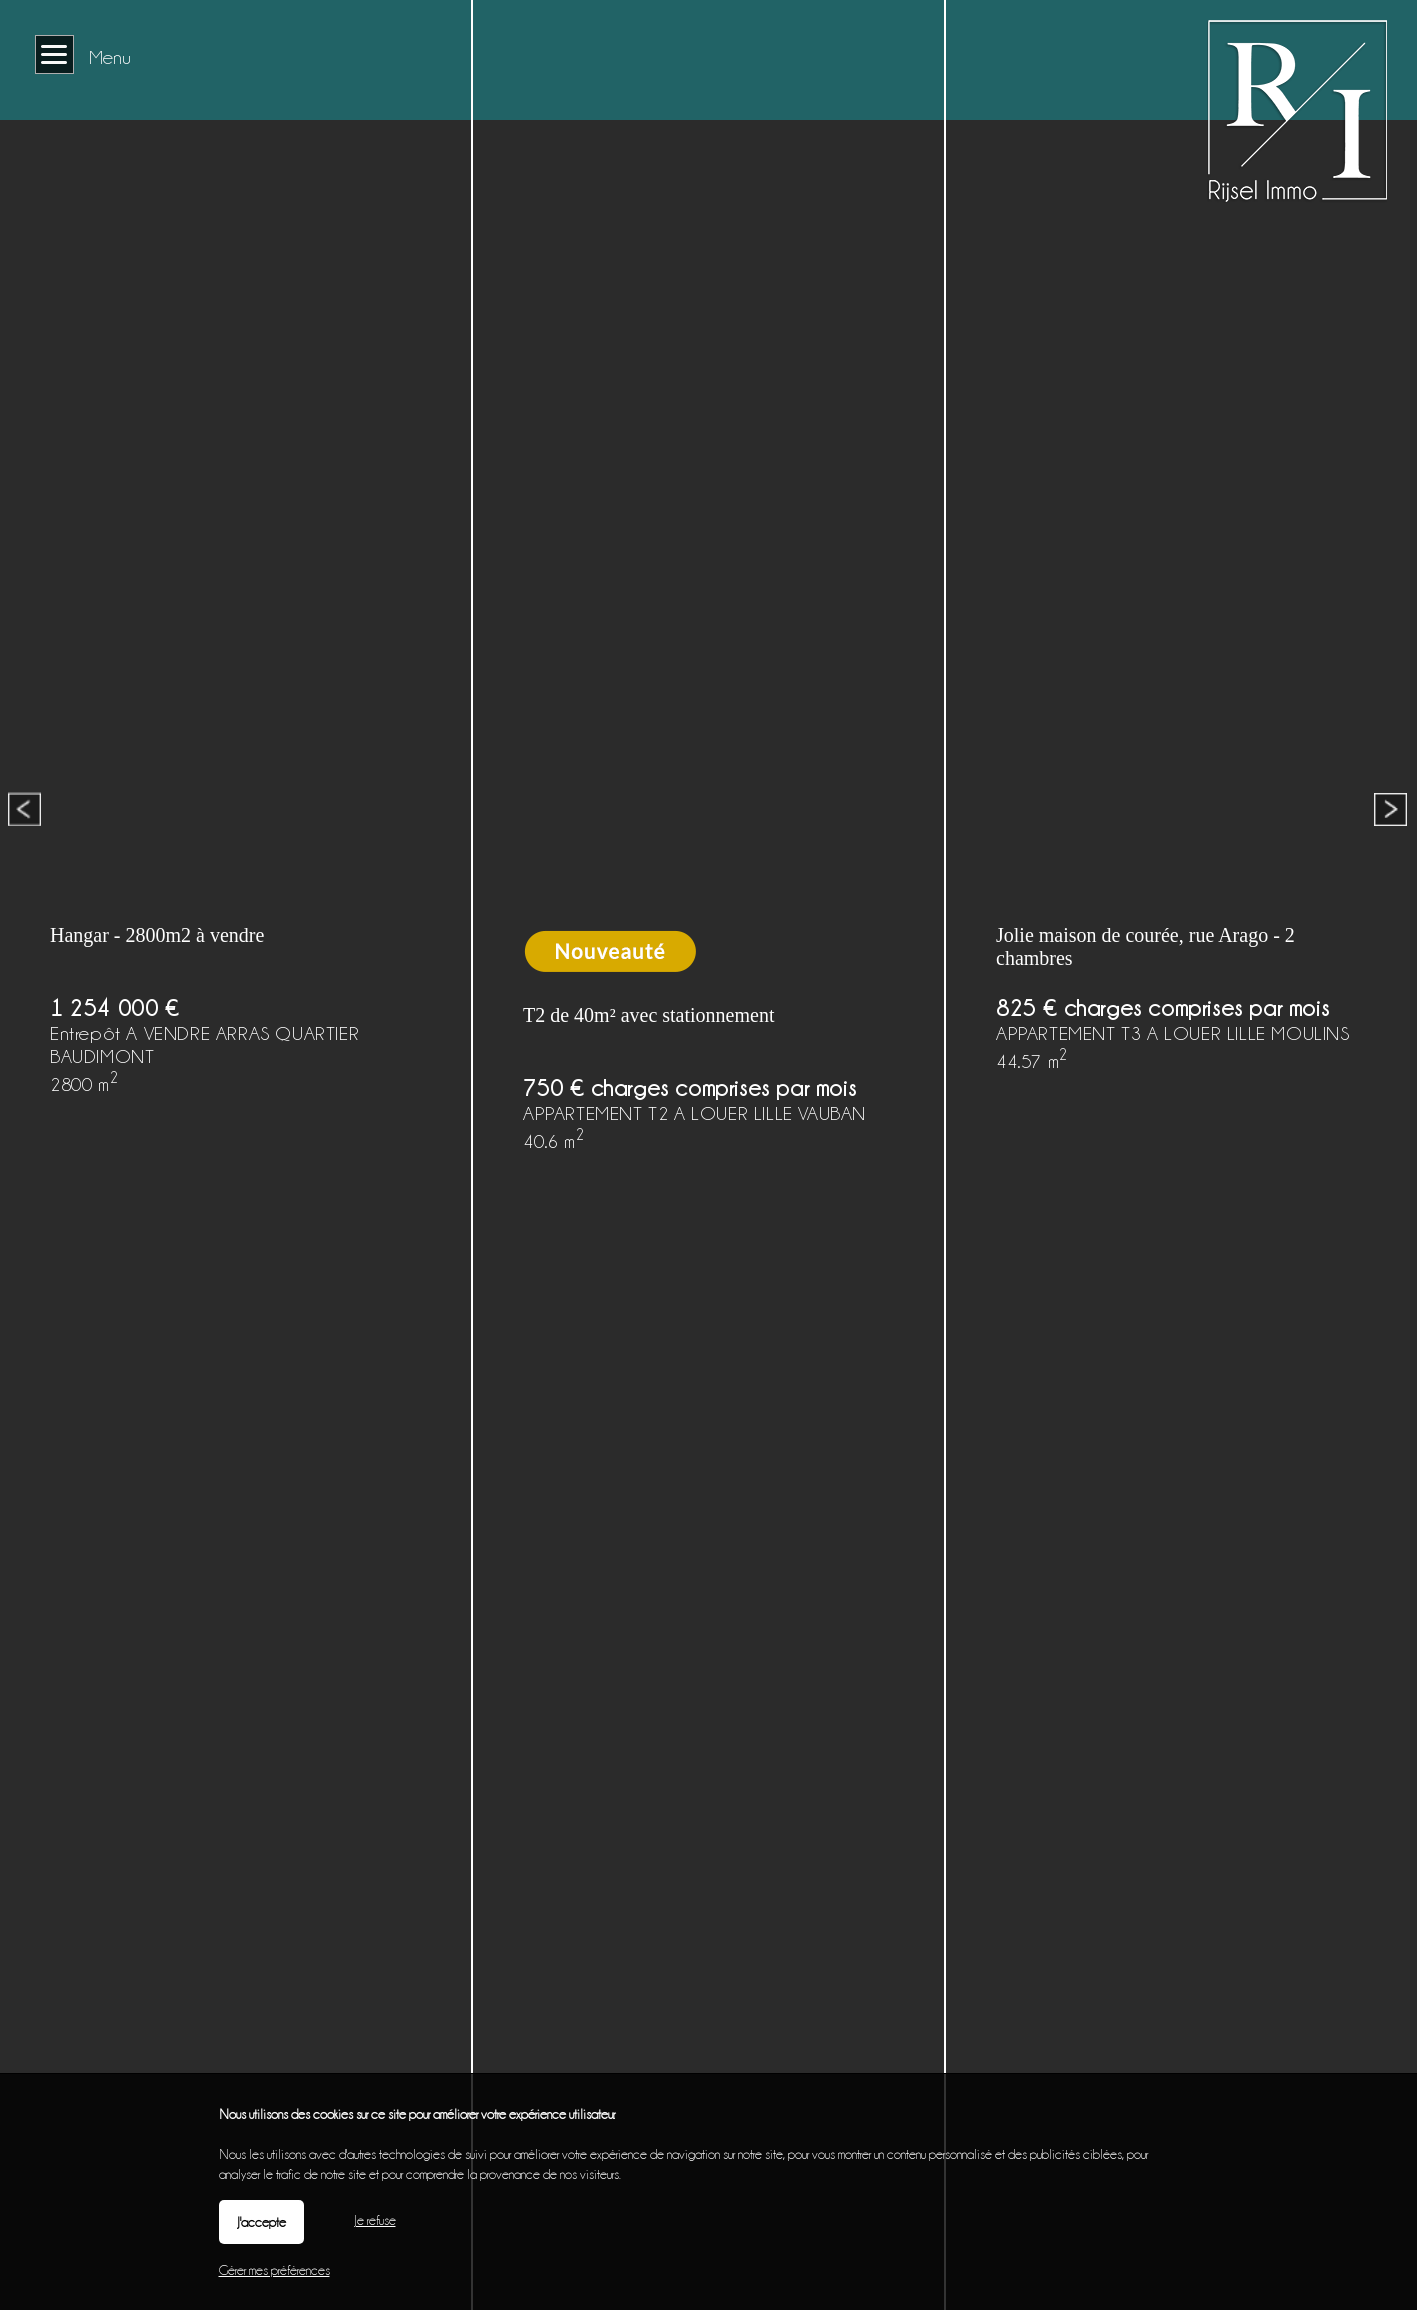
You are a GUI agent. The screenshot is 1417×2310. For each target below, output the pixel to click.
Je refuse (375, 2220)
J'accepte (261, 2222)
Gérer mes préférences (274, 2270)
